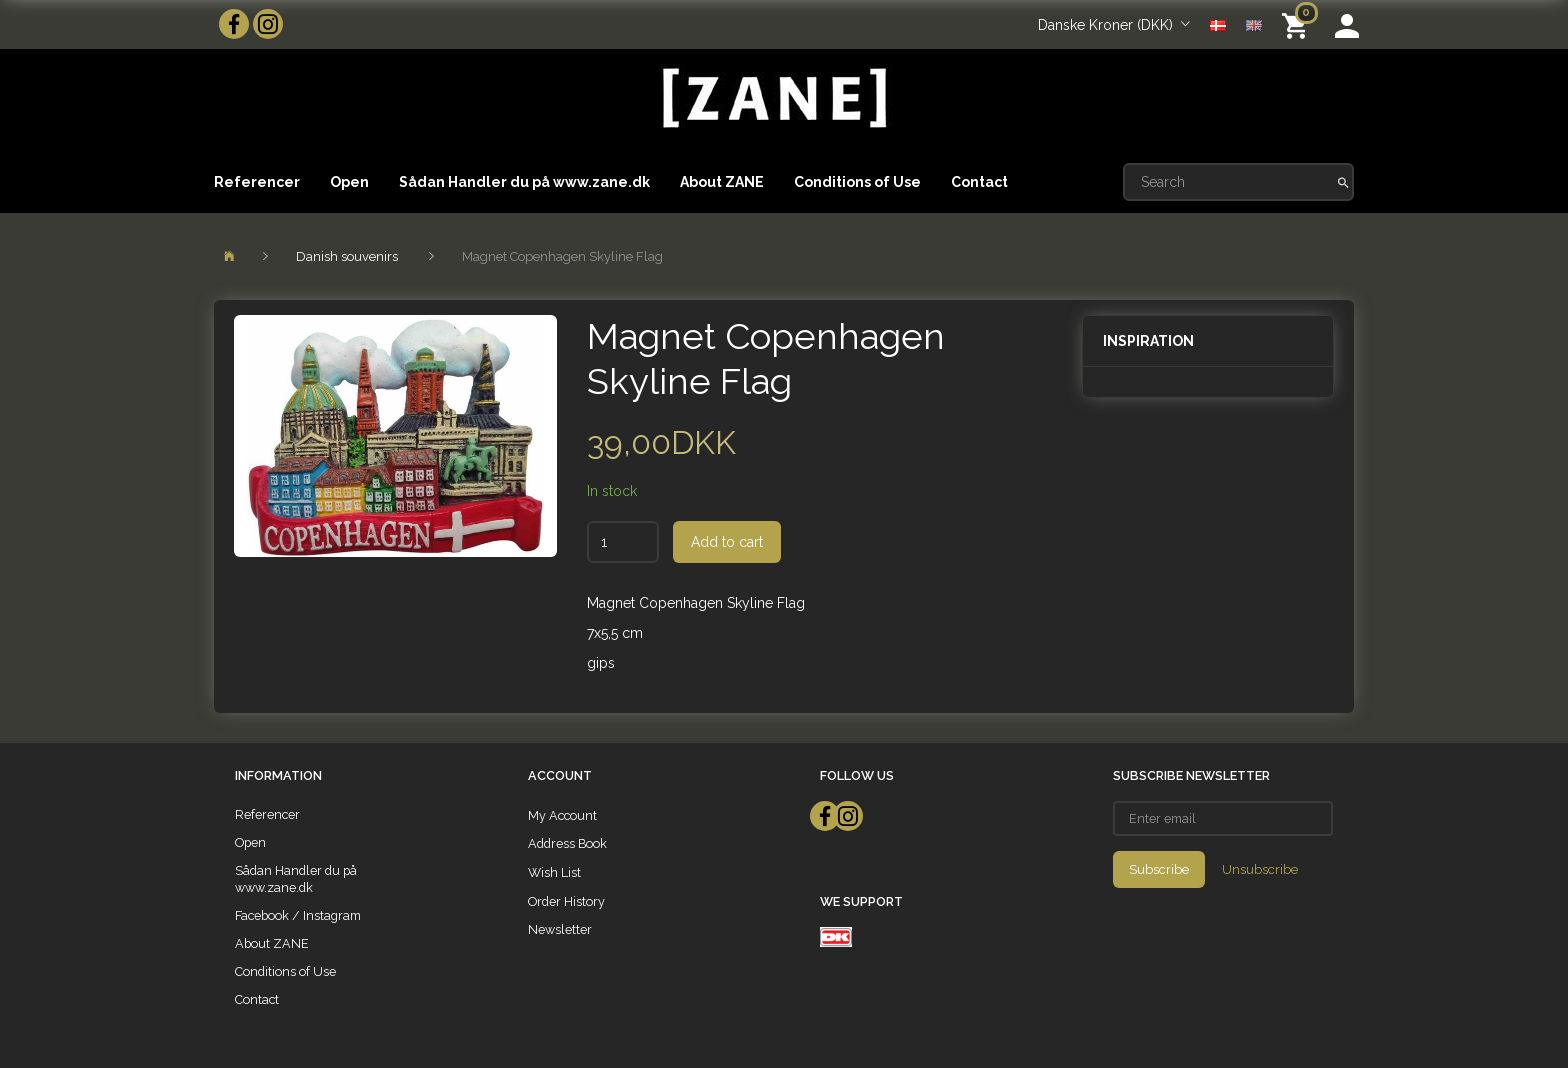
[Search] (1343, 182)
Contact (979, 182)
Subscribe (1159, 869)
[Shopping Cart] (1298, 24)
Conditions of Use (857, 182)
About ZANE (722, 182)
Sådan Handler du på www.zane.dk (524, 182)
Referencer (257, 182)
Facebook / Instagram (298, 915)
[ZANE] (772, 98)
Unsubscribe (1260, 869)
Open (349, 182)
